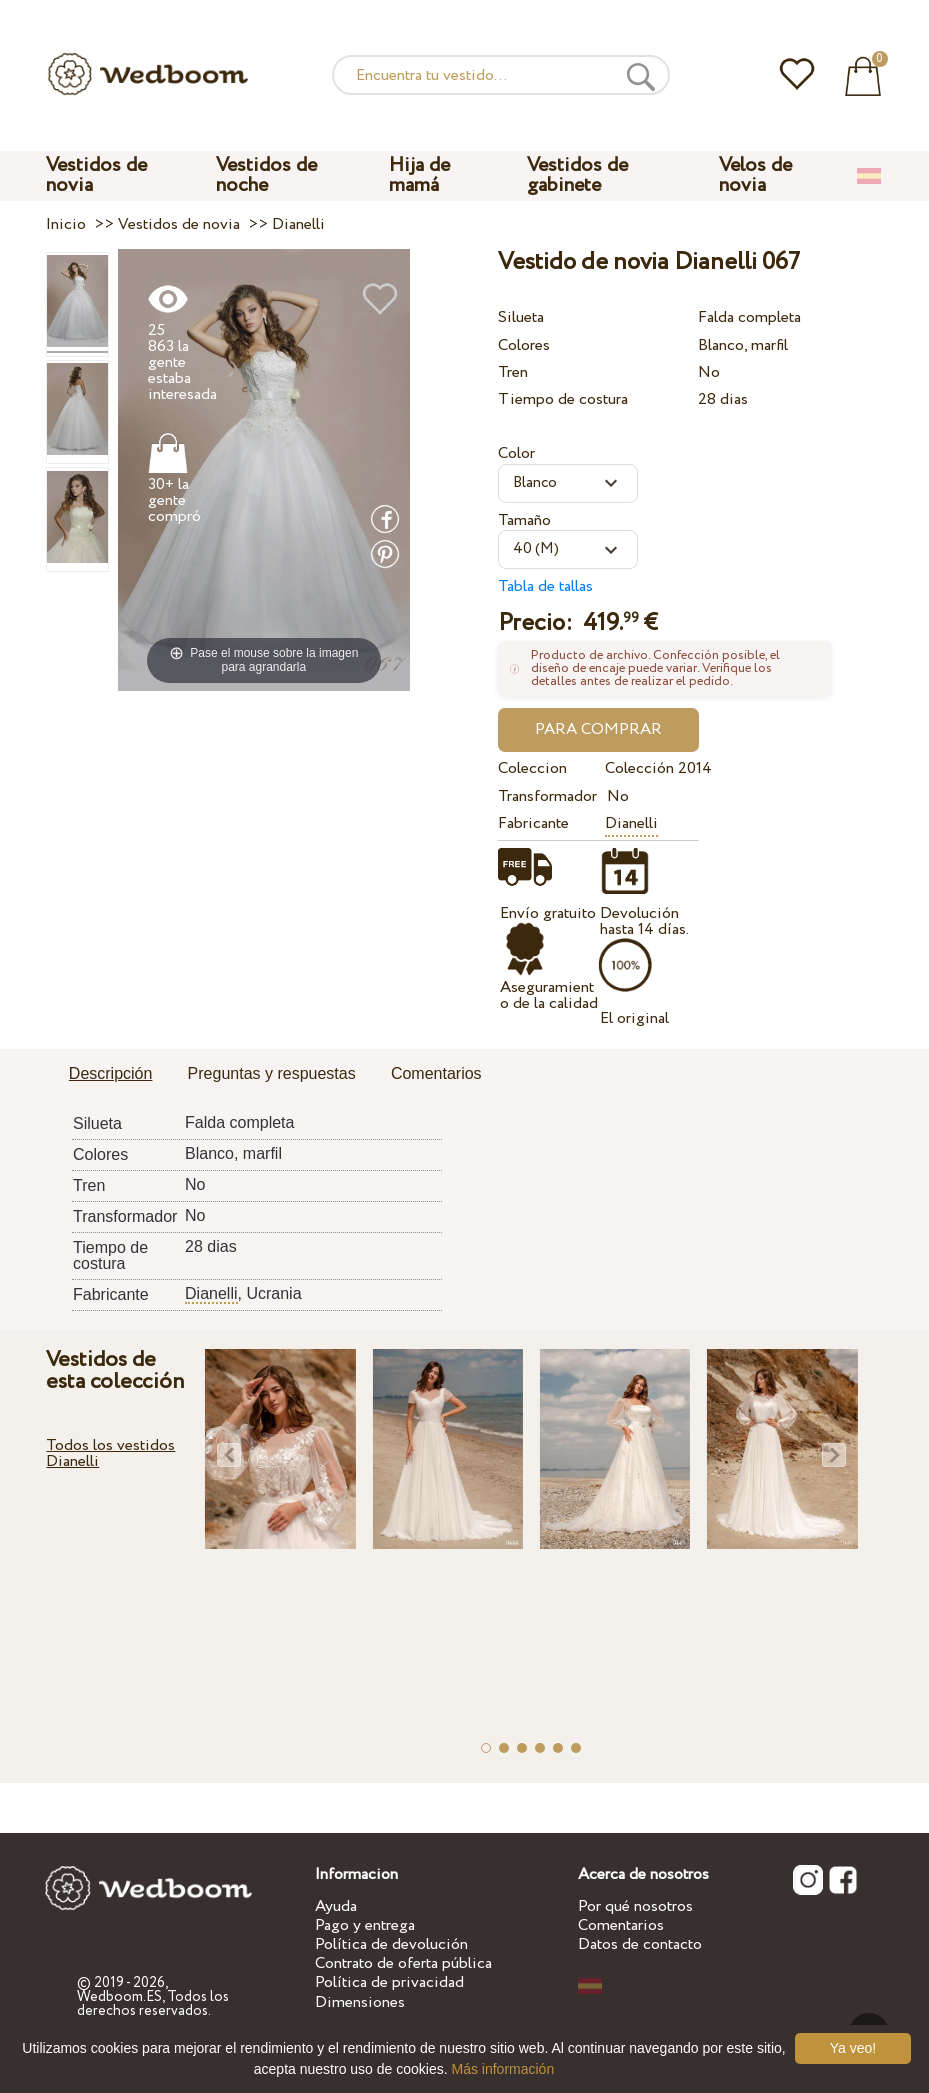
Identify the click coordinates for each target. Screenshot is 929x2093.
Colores (524, 345)
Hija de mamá (419, 175)
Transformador (547, 796)
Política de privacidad (389, 1982)
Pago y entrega (365, 1925)
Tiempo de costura (563, 399)
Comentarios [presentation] (436, 1073)
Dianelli (631, 823)
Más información (502, 2069)
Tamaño (524, 520)
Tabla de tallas (545, 586)
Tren (513, 372)
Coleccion (532, 768)
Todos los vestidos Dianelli (110, 1453)
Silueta (521, 317)
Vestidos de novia (96, 175)
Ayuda (336, 1906)
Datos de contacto (640, 1944)
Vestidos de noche (266, 175)
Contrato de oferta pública (403, 1963)
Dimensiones (360, 2002)
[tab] (111, 1075)
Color (516, 453)
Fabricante (533, 823)
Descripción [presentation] (111, 1073)
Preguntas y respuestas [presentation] (272, 1073)
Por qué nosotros (635, 1906)
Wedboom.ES (119, 1997)
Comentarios (621, 1925)
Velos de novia (755, 175)
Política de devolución (391, 1944)
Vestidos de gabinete (577, 175)
